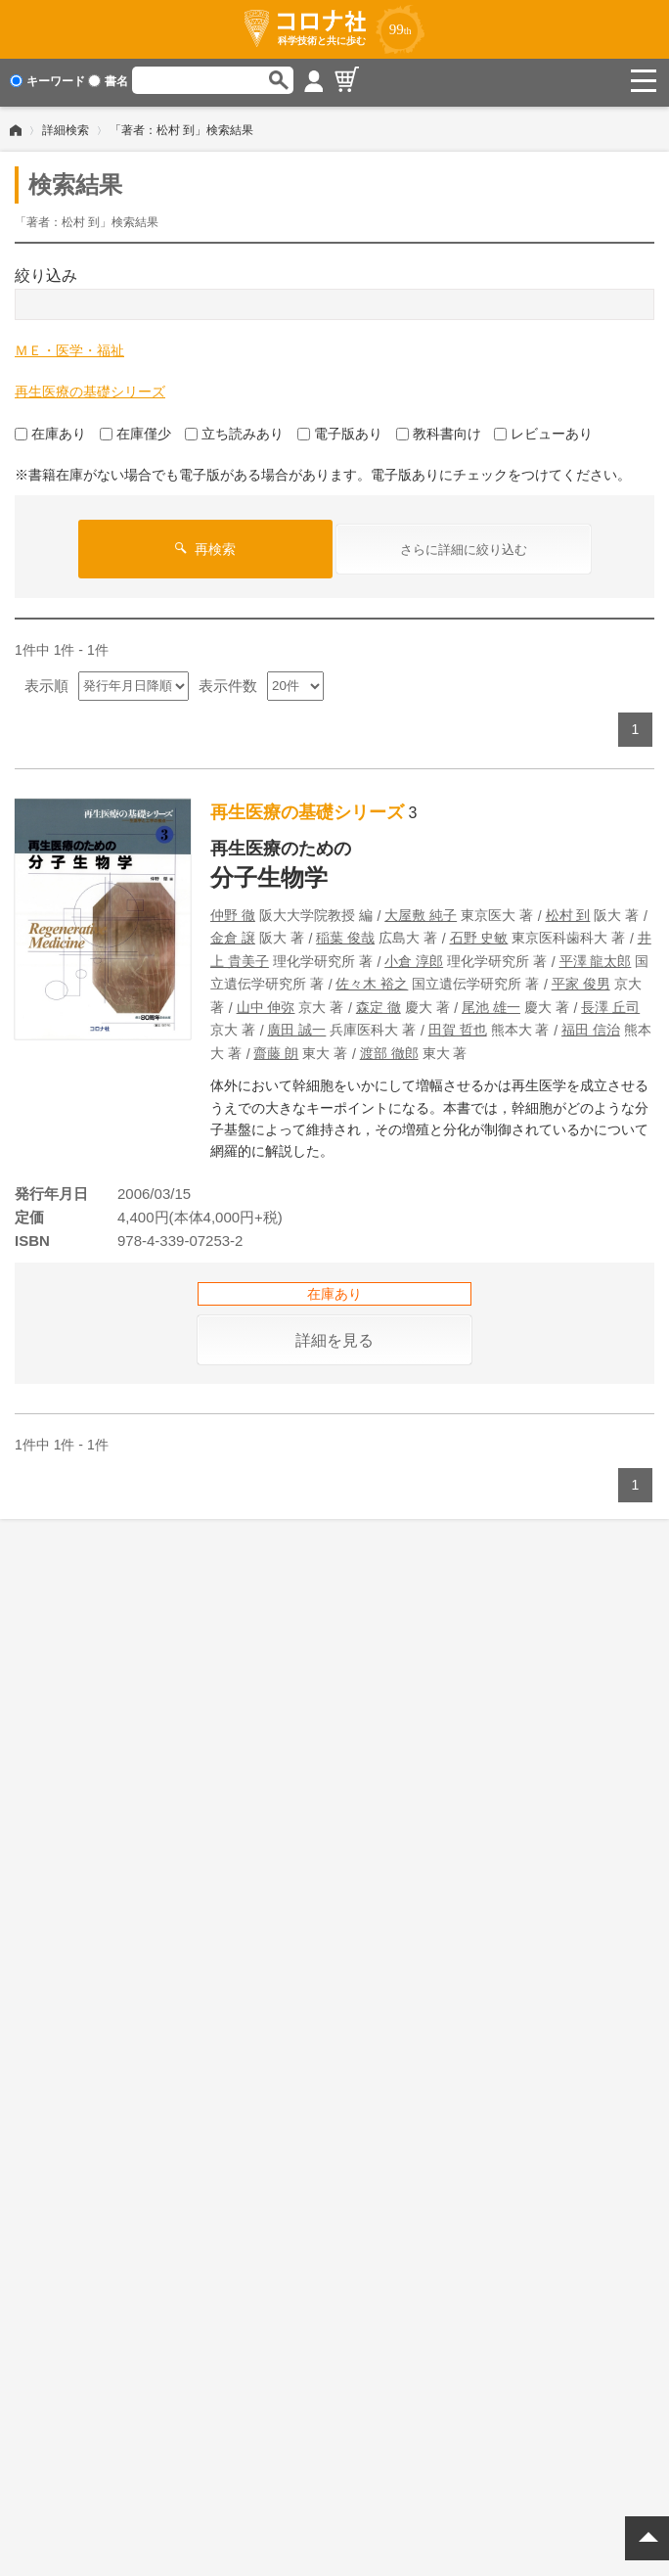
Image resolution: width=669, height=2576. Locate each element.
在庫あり (50, 429)
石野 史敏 (479, 934)
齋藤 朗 (275, 1049)
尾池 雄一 (491, 1003)
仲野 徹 (232, 911)
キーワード (47, 81)
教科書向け (438, 429)
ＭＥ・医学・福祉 (69, 346)
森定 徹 (378, 1003)
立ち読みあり (234, 429)
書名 (108, 81)
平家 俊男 (581, 980)
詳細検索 (65, 126)
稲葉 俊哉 (345, 934)
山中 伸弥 (266, 1003)
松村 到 (568, 911)
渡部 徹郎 (389, 1049)
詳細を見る (334, 1336)
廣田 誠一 (296, 1026)
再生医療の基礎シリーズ (90, 387)
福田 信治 (590, 1026)
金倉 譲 (232, 934)
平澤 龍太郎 (595, 957)
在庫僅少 (135, 429)
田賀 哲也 (457, 1026)
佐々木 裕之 (371, 980)
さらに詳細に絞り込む (463, 545)
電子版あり (339, 429)
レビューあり (543, 429)
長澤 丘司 (610, 1003)
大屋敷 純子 (420, 911)
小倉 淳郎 (413, 957)
